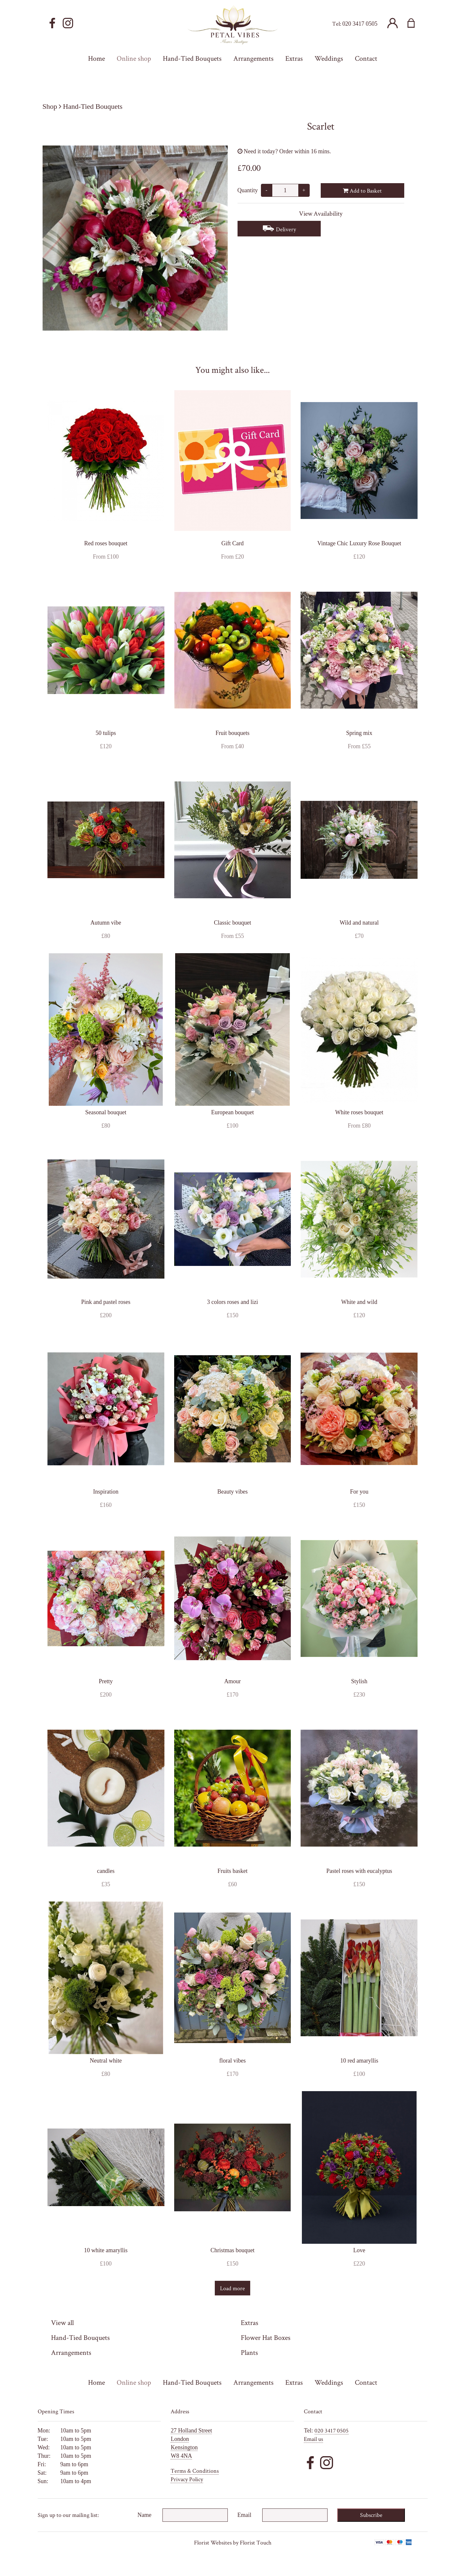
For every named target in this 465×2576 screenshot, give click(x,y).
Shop (50, 106)
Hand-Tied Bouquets (93, 106)
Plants (249, 2352)
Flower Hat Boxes (266, 2337)
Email (245, 2515)
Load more (232, 2288)
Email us (313, 2439)
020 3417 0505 (360, 24)
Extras (249, 2322)
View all (62, 2322)
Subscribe (371, 2515)
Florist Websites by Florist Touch (232, 2542)
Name (144, 2515)
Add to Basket (362, 190)
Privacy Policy (187, 2479)
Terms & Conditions (195, 2470)
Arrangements (71, 2352)
